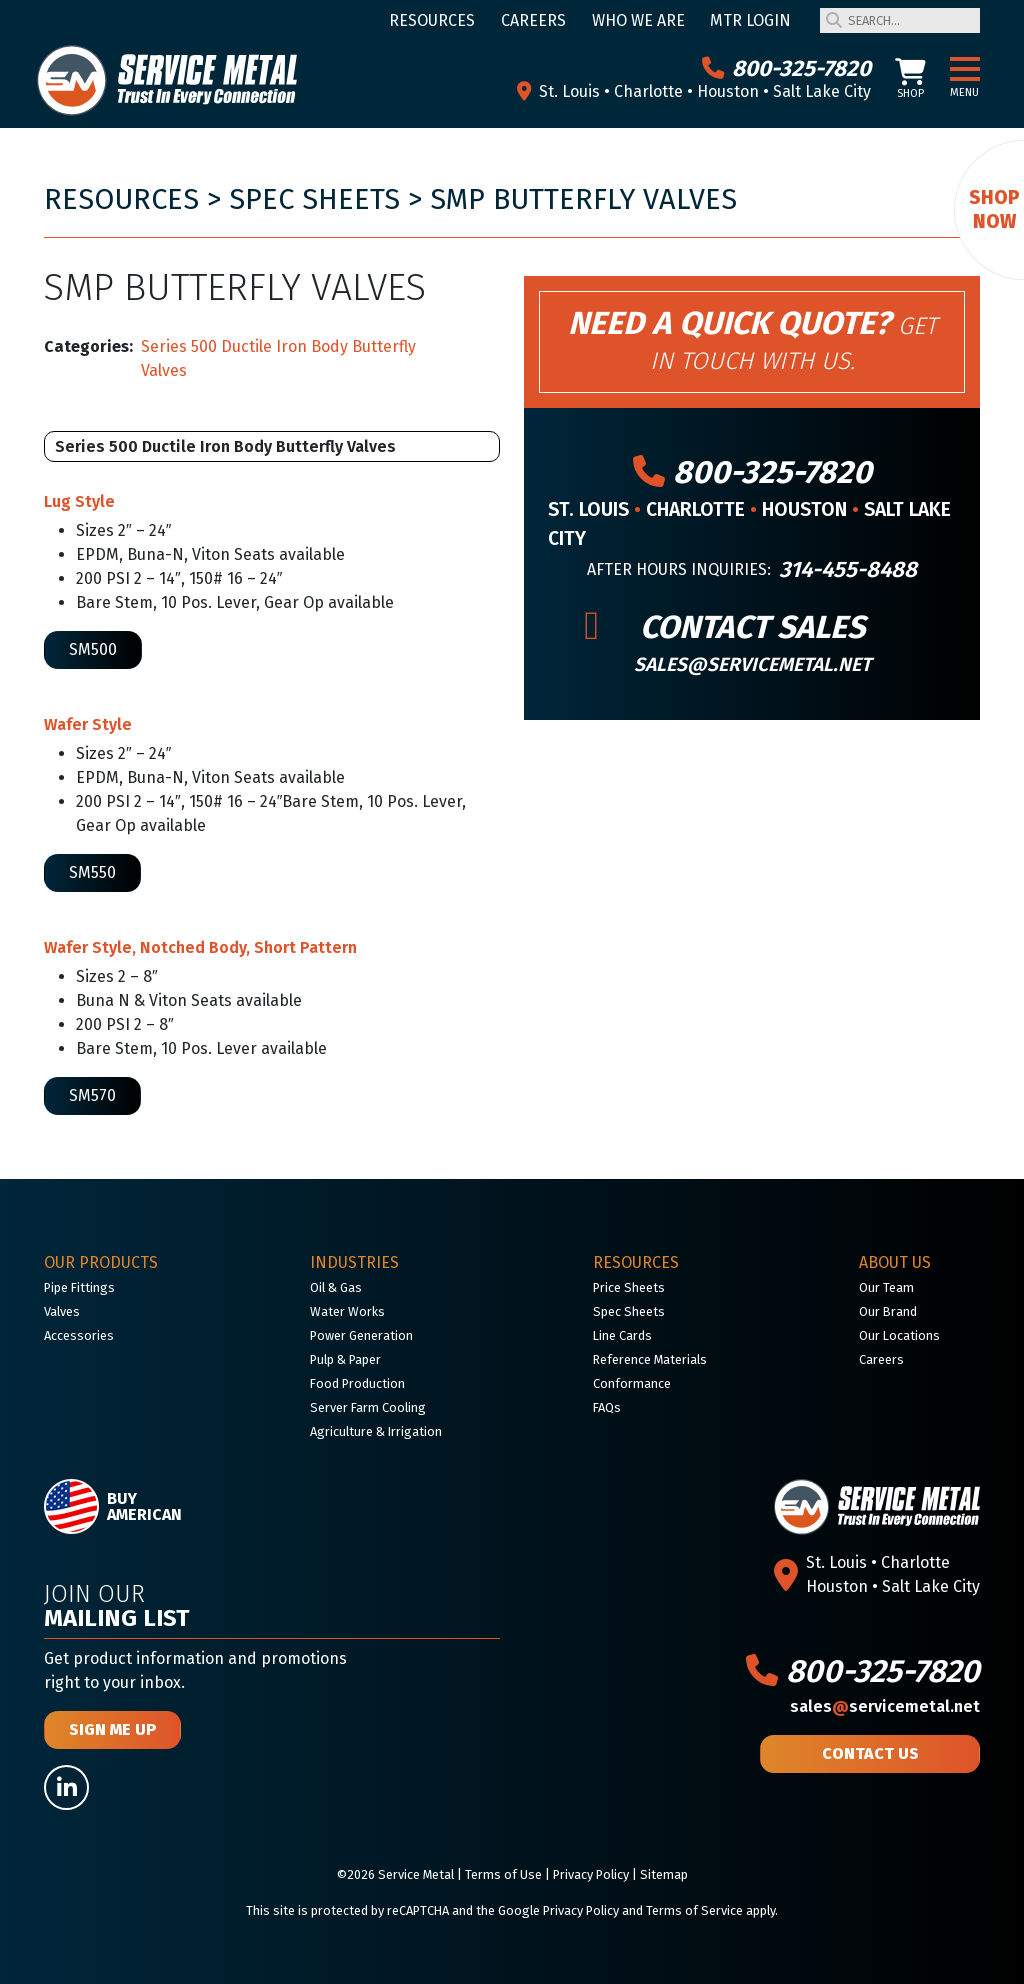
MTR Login (750, 20)
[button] (965, 70)
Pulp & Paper (345, 1359)
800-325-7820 (786, 68)
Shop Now (994, 209)
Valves (62, 1311)
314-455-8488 (848, 569)
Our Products (101, 1262)
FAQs (607, 1407)
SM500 (93, 649)
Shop (910, 79)
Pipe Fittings (79, 1287)
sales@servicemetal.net (752, 664)
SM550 (92, 872)
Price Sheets (629, 1287)
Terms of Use (503, 1874)
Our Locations (899, 1335)
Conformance (632, 1383)
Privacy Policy (591, 1874)
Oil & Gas (336, 1287)
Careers (533, 20)
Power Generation (361, 1335)
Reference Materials (650, 1359)
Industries (354, 1262)
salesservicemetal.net (885, 1706)
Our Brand (888, 1311)
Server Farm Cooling (368, 1407)
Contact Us (870, 1753)
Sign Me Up (112, 1729)
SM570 (92, 1095)
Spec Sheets (314, 199)
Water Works (347, 1311)
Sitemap (664, 1874)
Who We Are (638, 20)
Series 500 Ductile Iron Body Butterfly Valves (278, 358)
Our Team (886, 1287)
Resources (432, 20)
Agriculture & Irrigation (376, 1431)
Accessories (79, 1335)
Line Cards (622, 1335)
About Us (895, 1262)
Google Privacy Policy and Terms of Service (620, 1910)
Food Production (357, 1383)
